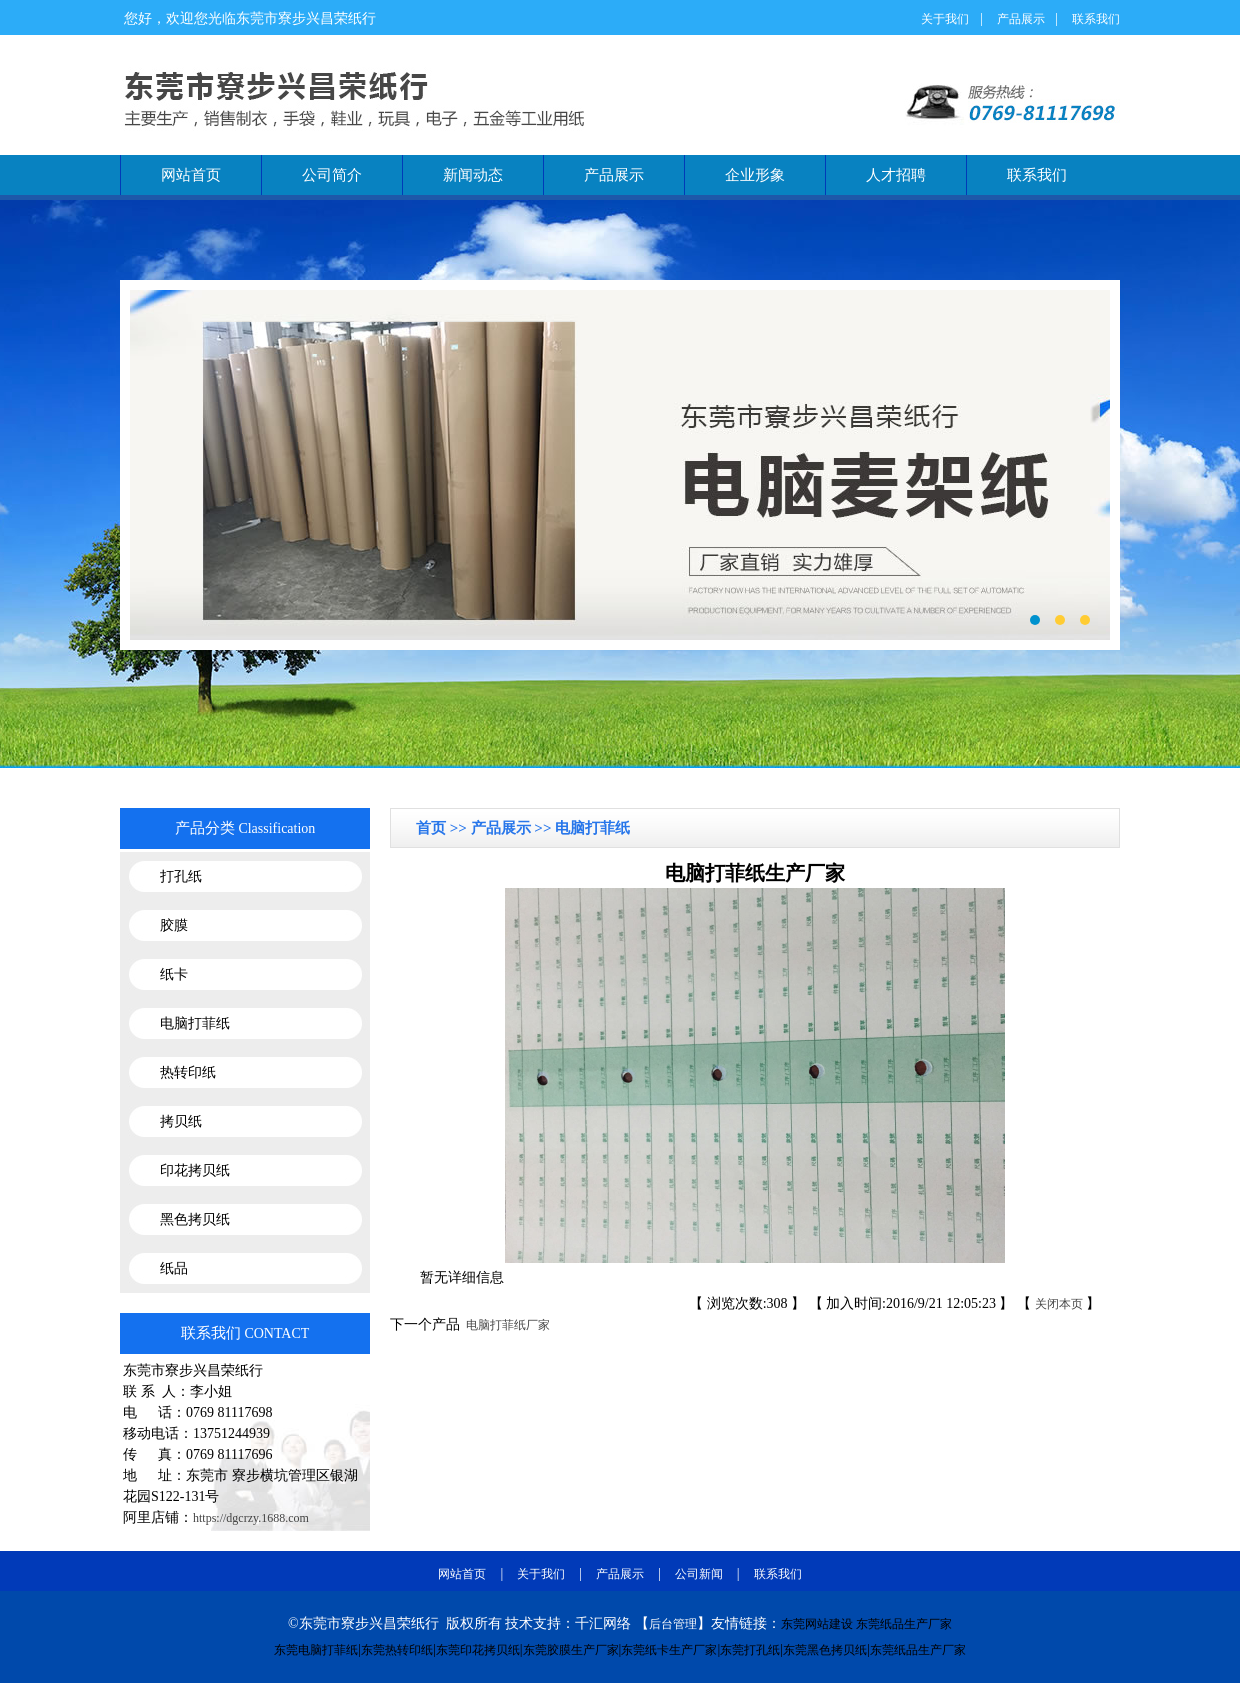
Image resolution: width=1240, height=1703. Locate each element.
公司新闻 (699, 1574)
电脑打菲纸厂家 (505, 1325)
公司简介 (332, 175)
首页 (433, 828)
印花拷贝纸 (195, 1170)
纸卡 (174, 974)
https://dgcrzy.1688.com (251, 1518)
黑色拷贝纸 (195, 1219)
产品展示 (1021, 19)
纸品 (174, 1268)
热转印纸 (188, 1072)
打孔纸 (181, 876)
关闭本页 (1059, 1304)
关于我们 (945, 19)
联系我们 (1096, 19)
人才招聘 (896, 175)
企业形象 (755, 175)
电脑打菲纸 (195, 1023)
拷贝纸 (181, 1121)
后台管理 (673, 1624)
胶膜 (174, 925)
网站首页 (191, 175)
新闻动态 (473, 175)
